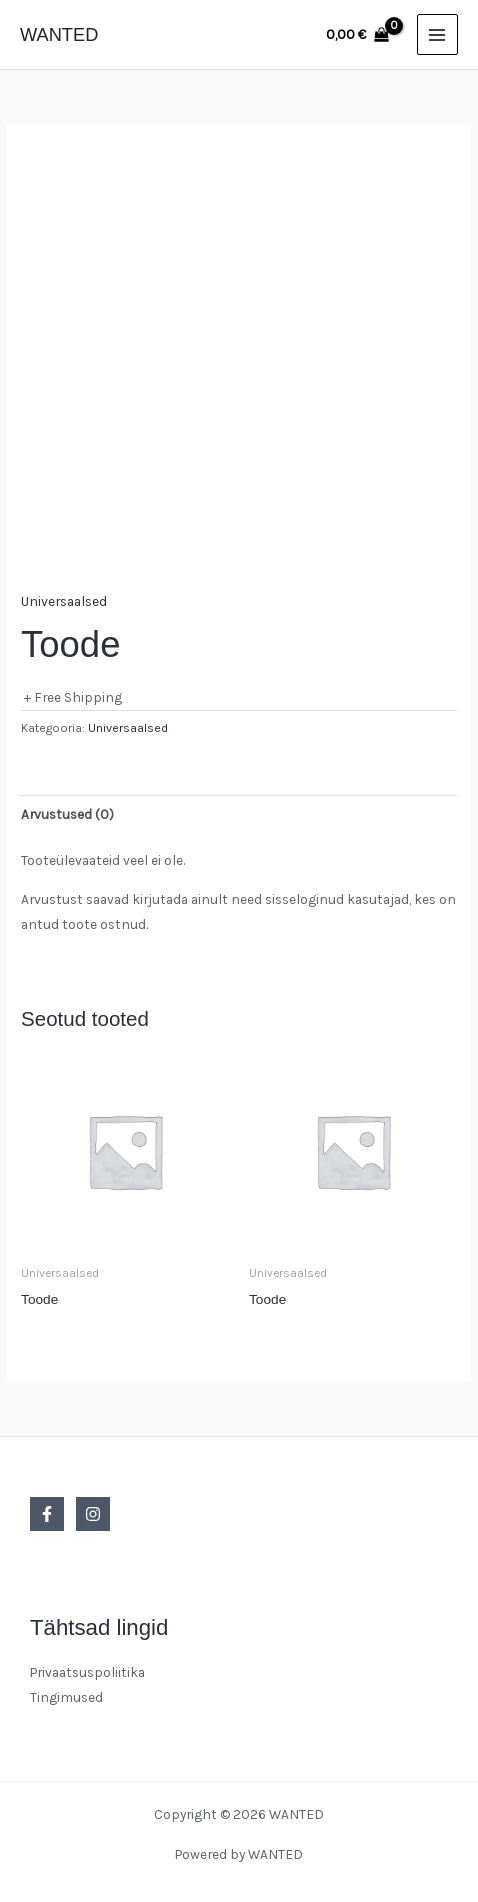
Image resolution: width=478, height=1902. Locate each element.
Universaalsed (64, 601)
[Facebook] (47, 1514)
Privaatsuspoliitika (87, 1672)
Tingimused (66, 1697)
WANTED (59, 34)
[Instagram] (93, 1514)
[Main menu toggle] (437, 34)
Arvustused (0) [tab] (67, 814)
